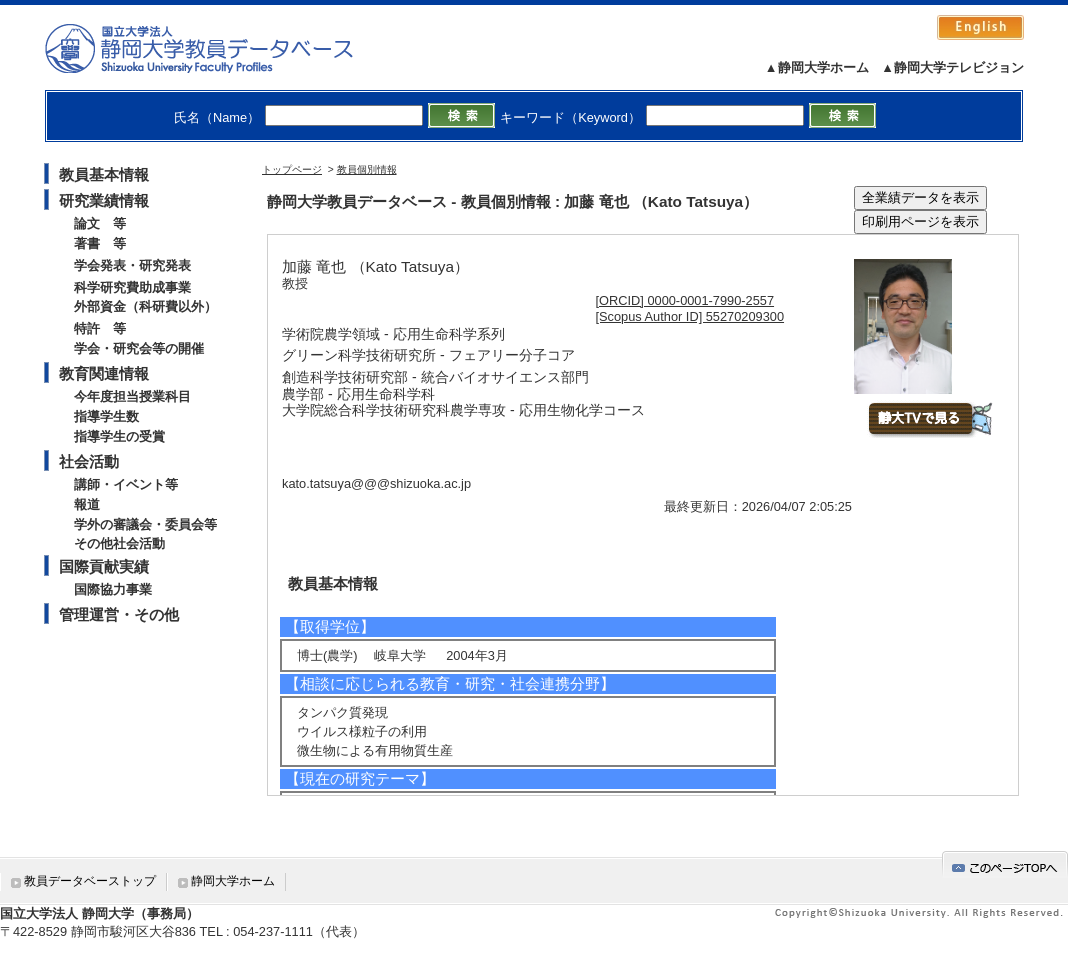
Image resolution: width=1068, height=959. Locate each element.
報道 (87, 504)
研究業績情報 (104, 200)
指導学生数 (106, 416)
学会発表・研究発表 (132, 265)
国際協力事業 (113, 589)
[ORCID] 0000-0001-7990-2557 (685, 300)
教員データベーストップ (90, 881)
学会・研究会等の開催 (139, 348)
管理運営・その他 (119, 614)
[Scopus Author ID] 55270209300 (690, 316)
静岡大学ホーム (233, 881)
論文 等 (100, 223)
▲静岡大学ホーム (817, 67)
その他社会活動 (119, 543)
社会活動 (89, 461)
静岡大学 (219, 48)
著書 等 (100, 243)
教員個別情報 (367, 169)
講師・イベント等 (126, 484)
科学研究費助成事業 (132, 287)
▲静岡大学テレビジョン (952, 67)
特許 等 (100, 328)
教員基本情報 (104, 174)
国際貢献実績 (104, 566)
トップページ (292, 169)
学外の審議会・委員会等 (145, 524)
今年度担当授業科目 (132, 396)
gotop (1005, 864)
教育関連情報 (104, 373)
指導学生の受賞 (119, 436)
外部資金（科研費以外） (145, 306)
